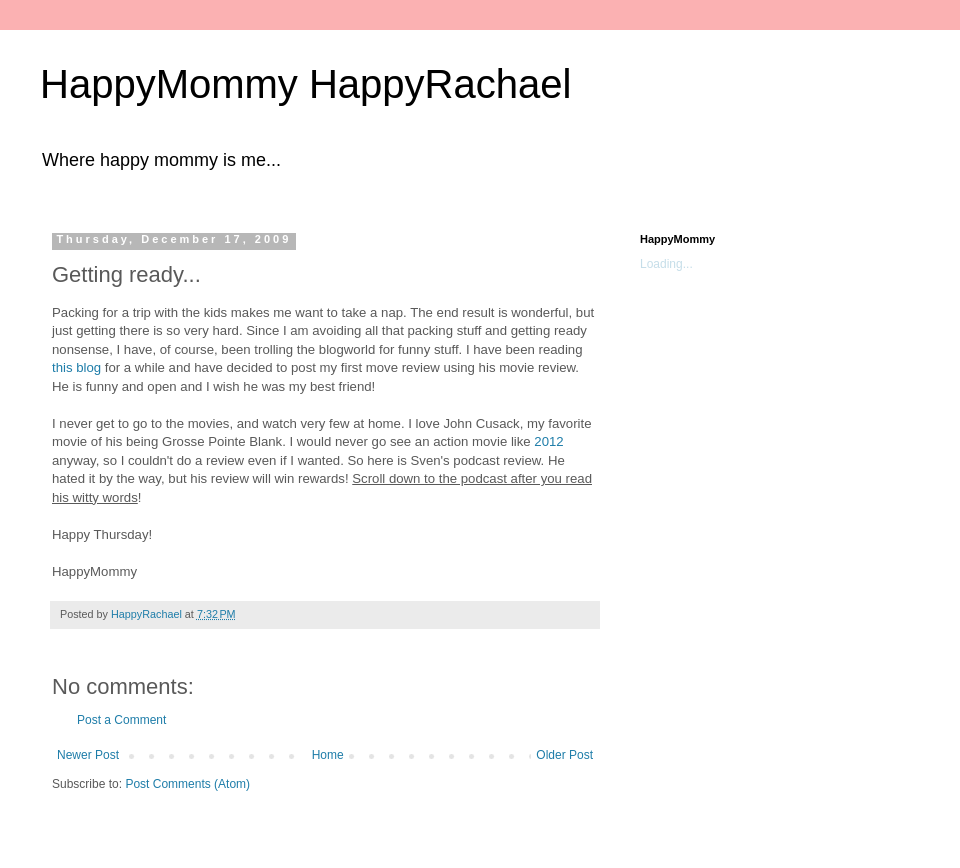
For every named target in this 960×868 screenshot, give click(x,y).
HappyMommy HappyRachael (305, 84)
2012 (548, 441)
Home (328, 755)
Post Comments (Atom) (187, 784)
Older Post (564, 755)
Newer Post (88, 755)
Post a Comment (121, 720)
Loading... (666, 264)
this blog (76, 367)
